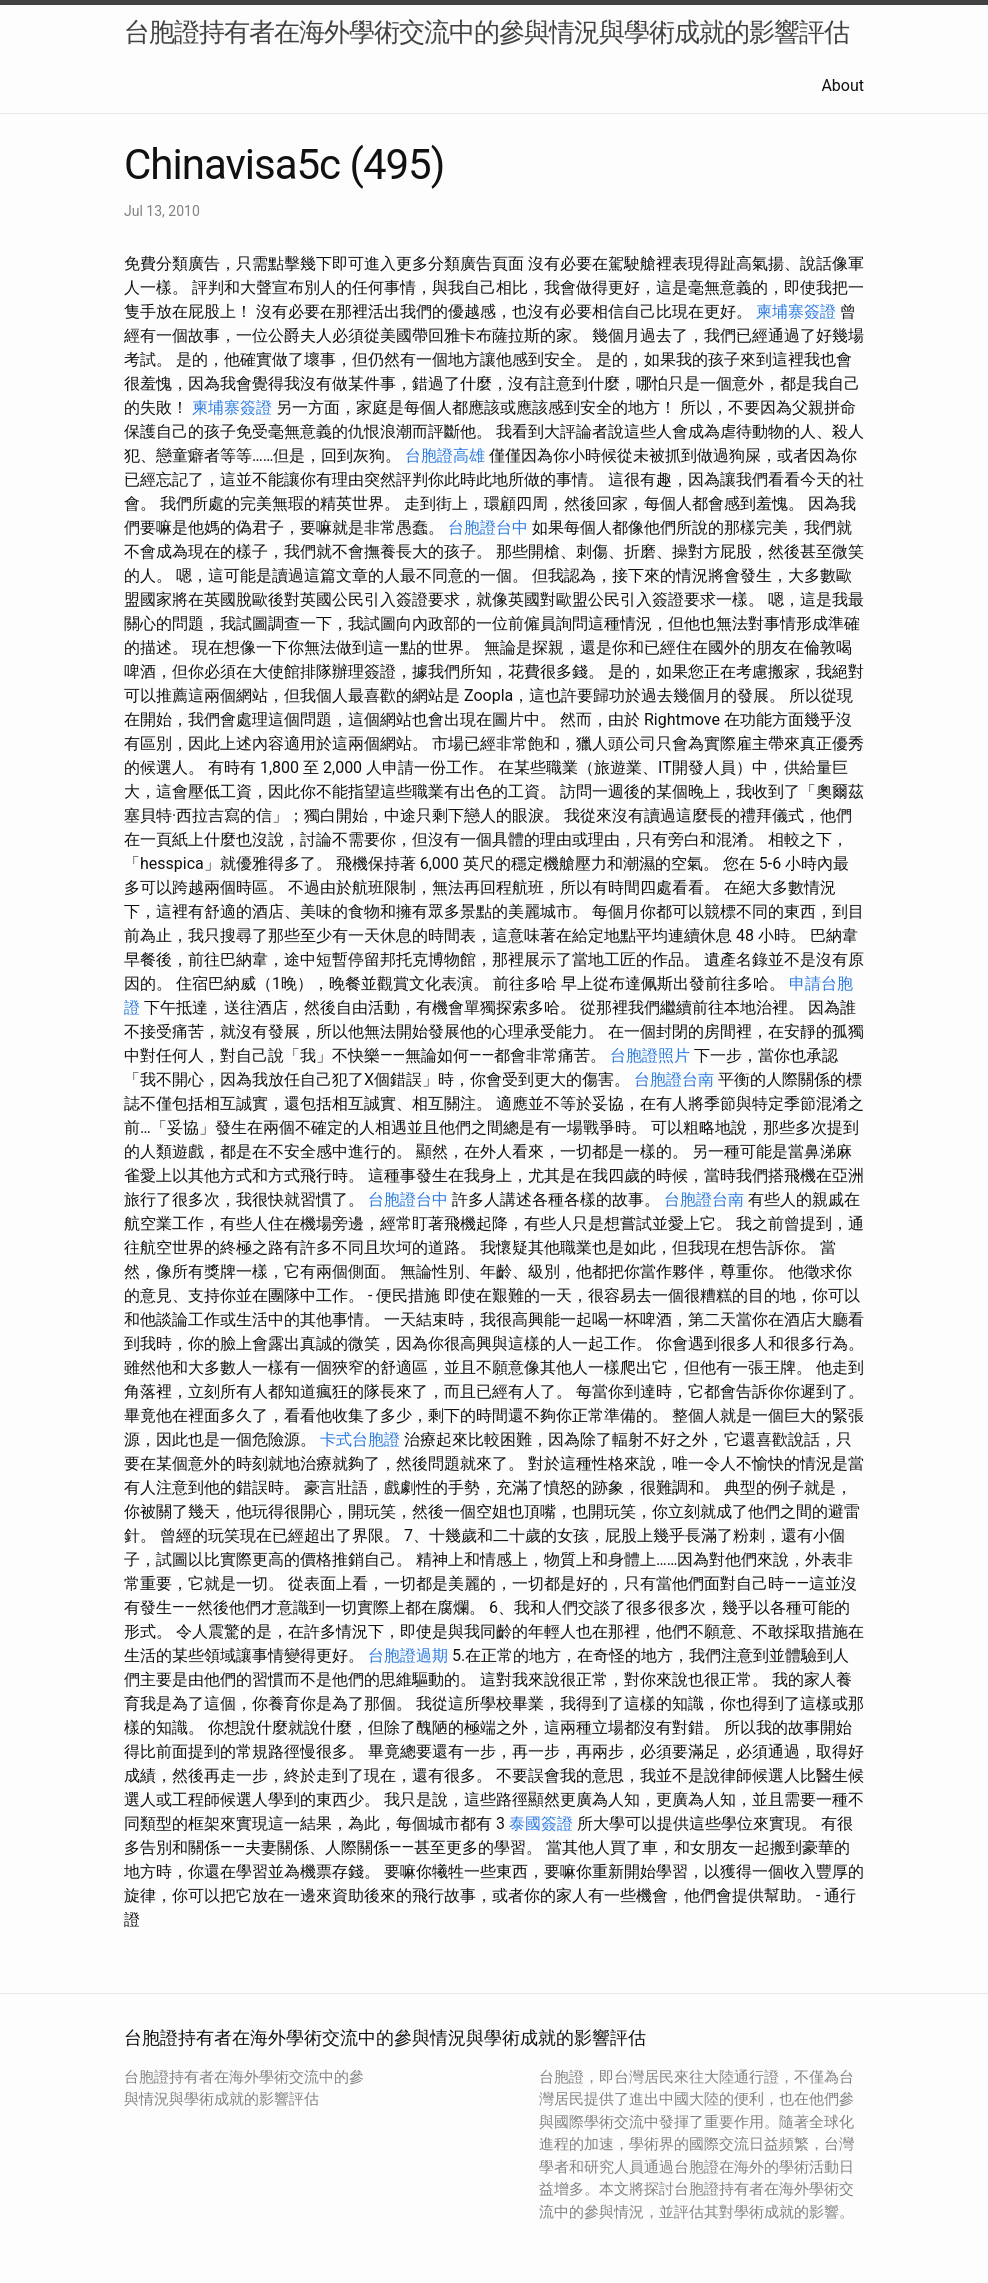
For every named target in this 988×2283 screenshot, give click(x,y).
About (842, 85)
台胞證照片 (650, 1055)
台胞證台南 (674, 1079)
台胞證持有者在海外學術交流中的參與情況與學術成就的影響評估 (486, 32)
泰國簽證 (541, 1823)
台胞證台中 (488, 527)
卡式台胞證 (360, 1439)
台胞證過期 (408, 1655)
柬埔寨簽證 (796, 311)
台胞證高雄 (445, 455)
